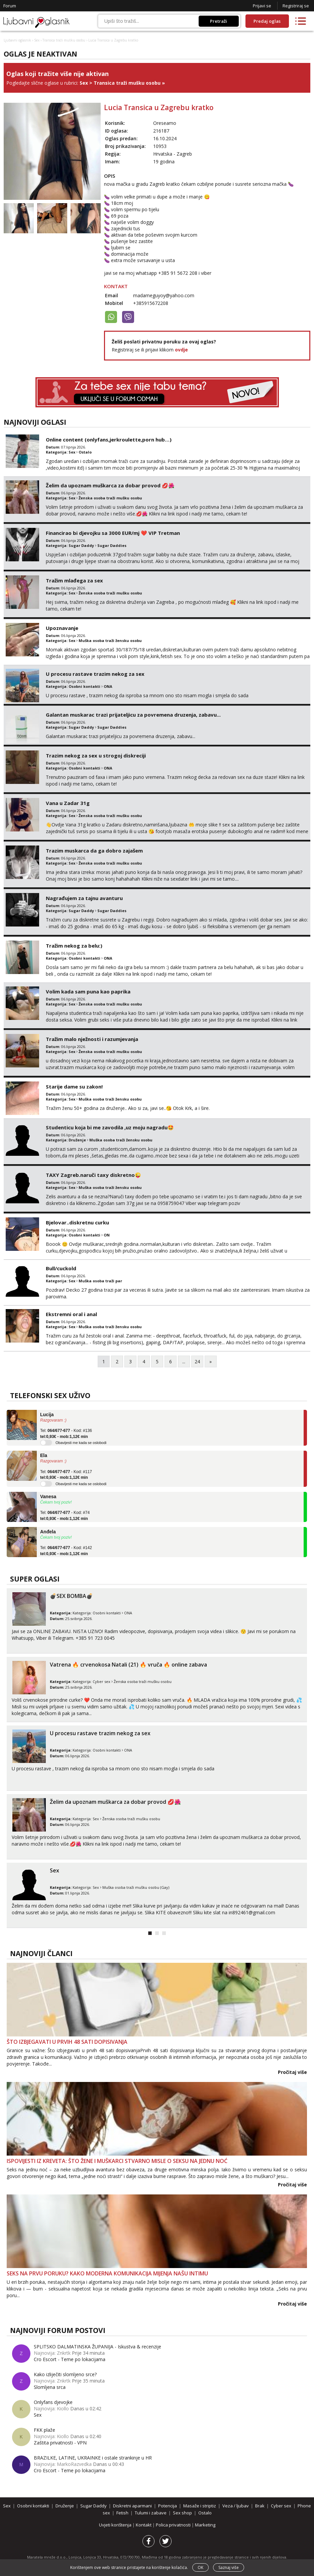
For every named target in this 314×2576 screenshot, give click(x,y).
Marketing (205, 2525)
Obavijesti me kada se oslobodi (81, 1443)
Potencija (167, 2506)
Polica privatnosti (174, 2525)
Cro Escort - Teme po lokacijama (69, 2359)
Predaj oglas (267, 21)
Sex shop (182, 2513)
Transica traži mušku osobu (63, 40)
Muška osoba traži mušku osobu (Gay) (135, 1887)
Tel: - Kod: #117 (66, 1474)
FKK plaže (44, 2430)
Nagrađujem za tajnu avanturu (84, 898)
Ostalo (85, 452)
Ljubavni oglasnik (17, 40)
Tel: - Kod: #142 (66, 1550)
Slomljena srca (50, 2387)
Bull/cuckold (61, 1268)
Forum (9, 6)
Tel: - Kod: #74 (65, 1515)
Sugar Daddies (111, 545)
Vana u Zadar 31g (68, 803)
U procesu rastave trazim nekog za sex (95, 673)
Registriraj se (296, 6)
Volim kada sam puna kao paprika (88, 991)
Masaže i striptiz (199, 2506)
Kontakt (144, 2525)
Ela (43, 1455)
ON (107, 1234)
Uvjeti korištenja (115, 2525)
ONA (108, 686)
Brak (260, 2506)
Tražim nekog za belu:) (74, 945)
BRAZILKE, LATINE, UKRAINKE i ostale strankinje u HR (93, 2457)
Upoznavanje (62, 628)
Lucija (47, 1414)
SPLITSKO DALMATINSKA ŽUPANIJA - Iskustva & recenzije (97, 2346)
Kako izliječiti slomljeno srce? (65, 2374)
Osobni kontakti (84, 686)
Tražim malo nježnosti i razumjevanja (92, 1039)
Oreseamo (164, 123)
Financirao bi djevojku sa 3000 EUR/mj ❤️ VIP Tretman (113, 533)
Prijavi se (262, 6)
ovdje (181, 349)
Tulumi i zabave (151, 2513)
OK (200, 2567)
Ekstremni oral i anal (71, 1314)
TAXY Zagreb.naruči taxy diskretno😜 (93, 1175)
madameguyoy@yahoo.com (163, 295)
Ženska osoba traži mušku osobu (110, 497)
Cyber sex (101, 1681)
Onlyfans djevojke (53, 2402)
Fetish (122, 2513)
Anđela (48, 1531)
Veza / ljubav (235, 2506)
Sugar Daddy (81, 545)
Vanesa (48, 1496)
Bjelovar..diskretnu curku (77, 1222)
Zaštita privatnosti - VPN (60, 2442)
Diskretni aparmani (132, 2506)
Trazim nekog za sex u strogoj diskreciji (96, 755)
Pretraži (218, 21)
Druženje (77, 1139)
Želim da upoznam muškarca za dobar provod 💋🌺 (110, 485)
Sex (36, 40)
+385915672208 (150, 303)
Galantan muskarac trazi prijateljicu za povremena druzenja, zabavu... (133, 714)
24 (197, 1361)
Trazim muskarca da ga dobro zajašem (94, 850)
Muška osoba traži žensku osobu (110, 640)
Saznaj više (228, 2567)
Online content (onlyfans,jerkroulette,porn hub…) (109, 439)
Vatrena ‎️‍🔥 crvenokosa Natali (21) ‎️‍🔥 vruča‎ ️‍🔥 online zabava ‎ (129, 1664)
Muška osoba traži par (100, 1280)
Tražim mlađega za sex (74, 580)
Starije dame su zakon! (74, 1086)
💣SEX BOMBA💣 (71, 1596)
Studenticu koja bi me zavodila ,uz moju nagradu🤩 (110, 1127)
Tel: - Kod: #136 (66, 1433)
